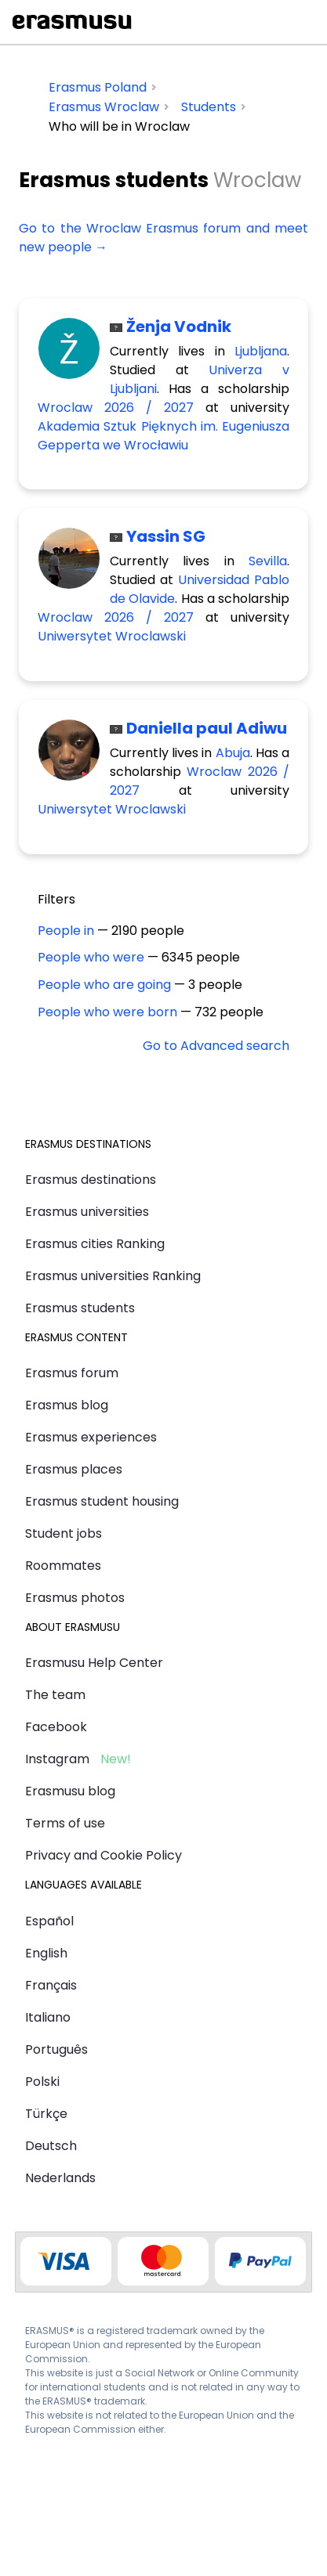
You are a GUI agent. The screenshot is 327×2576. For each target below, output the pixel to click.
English (46, 1953)
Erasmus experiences (91, 1437)
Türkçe (46, 2114)
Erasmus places (73, 1469)
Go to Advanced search (216, 1046)
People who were (91, 957)
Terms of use (65, 1823)
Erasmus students (80, 1308)
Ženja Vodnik (178, 326)
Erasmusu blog (70, 1791)
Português (56, 2049)
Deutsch (51, 2146)
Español (49, 1921)
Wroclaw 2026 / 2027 (116, 408)
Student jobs (63, 1533)
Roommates (63, 1566)
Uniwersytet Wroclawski (112, 636)
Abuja (233, 753)
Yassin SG (165, 536)
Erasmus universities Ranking (113, 1276)
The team (55, 1695)
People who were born (107, 1012)
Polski (42, 2082)
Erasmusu (72, 22)
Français (51, 1985)
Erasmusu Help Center (94, 1663)
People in (66, 931)
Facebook (56, 1727)
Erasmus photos (75, 1598)
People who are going (104, 985)
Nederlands (60, 2178)
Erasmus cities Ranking (95, 1244)
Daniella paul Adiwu (206, 728)
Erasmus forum (71, 1373)
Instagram (57, 1759)
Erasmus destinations (90, 1180)
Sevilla (268, 561)
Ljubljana (260, 351)
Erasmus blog (66, 1405)
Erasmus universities (87, 1212)
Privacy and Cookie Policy (103, 1855)
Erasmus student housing (102, 1501)
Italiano (48, 2017)
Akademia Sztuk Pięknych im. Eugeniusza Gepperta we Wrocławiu (163, 435)
